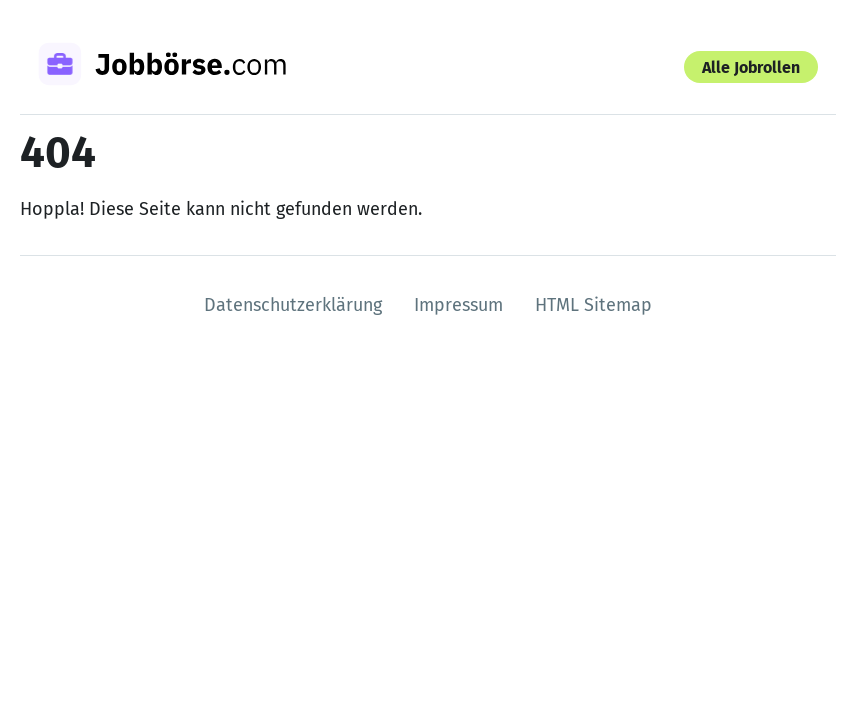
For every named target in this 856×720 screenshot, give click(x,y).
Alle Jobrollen (751, 67)
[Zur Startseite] (188, 67)
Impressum (458, 305)
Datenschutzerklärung (293, 305)
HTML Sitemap (593, 305)
